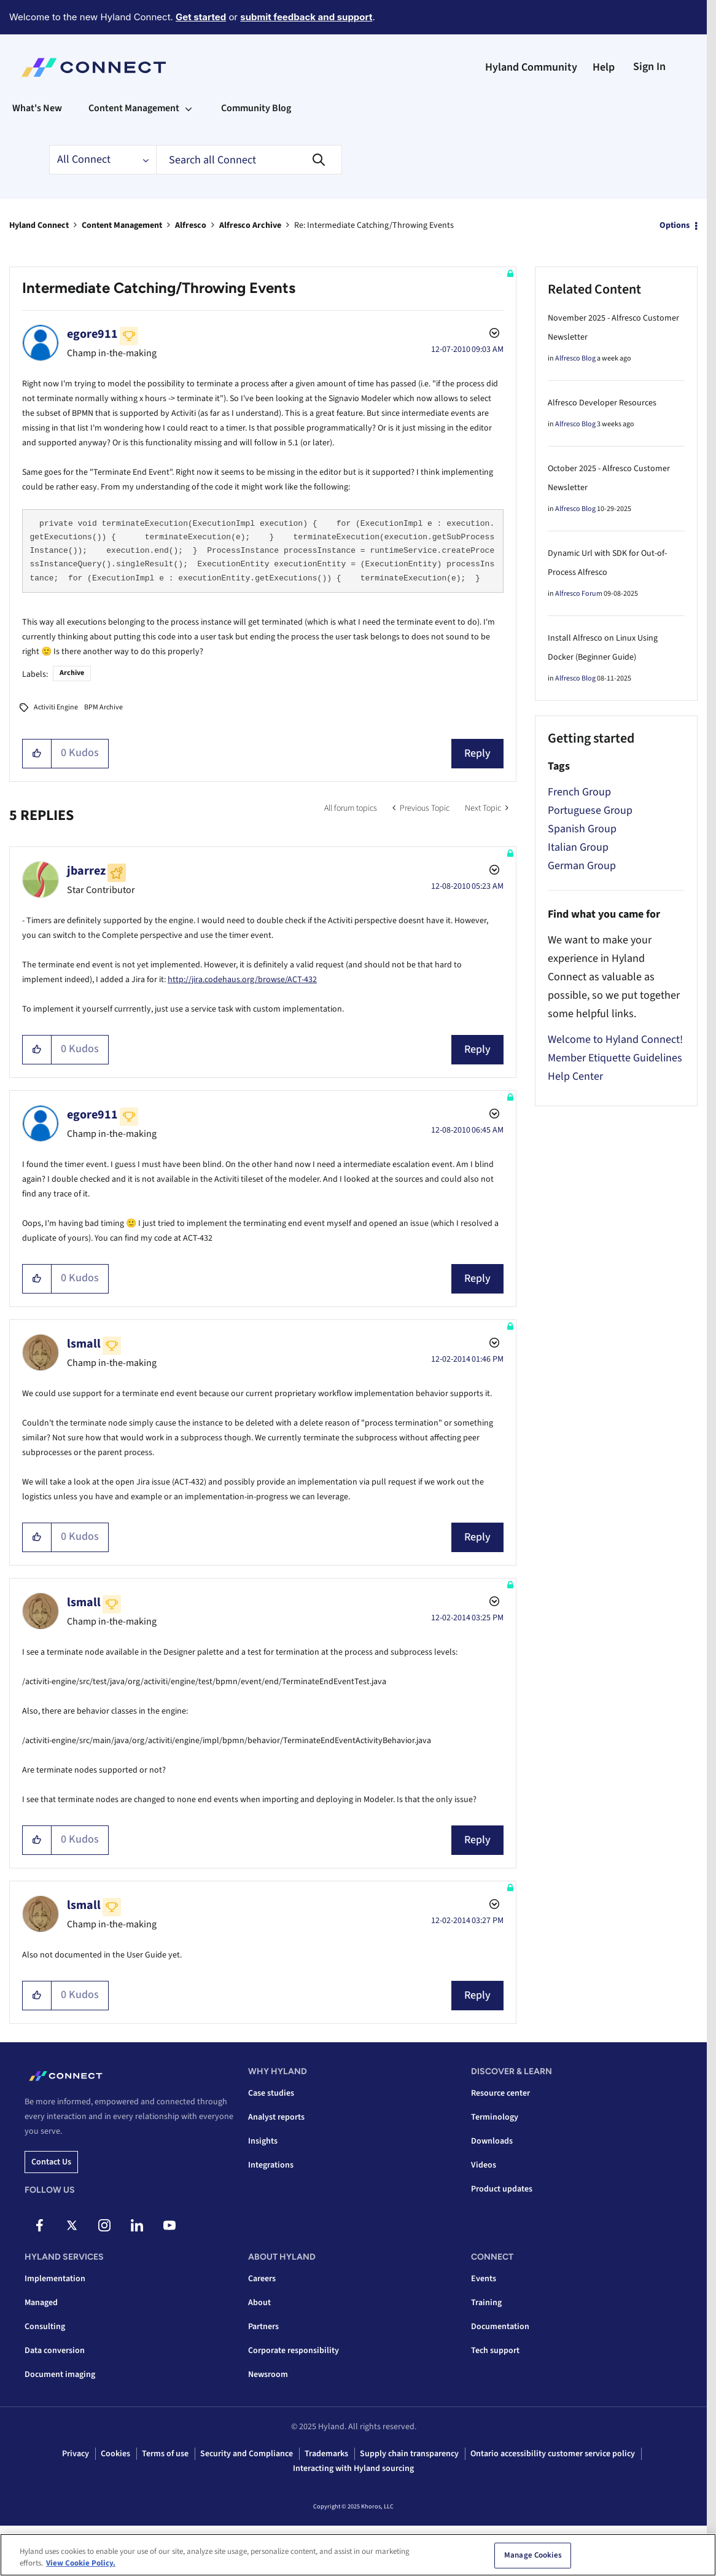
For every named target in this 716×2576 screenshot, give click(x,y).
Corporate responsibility (293, 2350)
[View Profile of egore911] (92, 334)
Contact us (51, 2162)
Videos (483, 2165)
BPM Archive (103, 707)
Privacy (75, 2454)
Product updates (501, 2189)
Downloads (492, 2141)
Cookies (115, 2454)
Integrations (271, 2165)
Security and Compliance (246, 2454)
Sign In (649, 66)
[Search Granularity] (102, 159)
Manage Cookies (533, 2557)
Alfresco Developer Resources (602, 403)
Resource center (500, 2093)
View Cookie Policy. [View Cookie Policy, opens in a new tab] (80, 2565)
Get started (201, 17)
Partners (263, 2326)
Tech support (495, 2350)
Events (483, 2279)
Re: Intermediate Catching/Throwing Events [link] (374, 225)
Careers (262, 2279)
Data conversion (55, 2350)
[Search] (249, 159)
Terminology (494, 2117)
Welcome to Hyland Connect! (615, 1039)
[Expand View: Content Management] (188, 108)
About (259, 2303)
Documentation (500, 2326)
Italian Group (578, 847)
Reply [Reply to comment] (477, 1049)
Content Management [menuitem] (133, 108)
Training (486, 2303)
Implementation (55, 2279)
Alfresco (190, 225)
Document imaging (60, 2374)
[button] (37, 754)
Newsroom (268, 2374)
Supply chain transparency (409, 2454)
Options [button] (675, 225)
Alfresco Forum (578, 593)
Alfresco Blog (575, 358)
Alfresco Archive (250, 225)
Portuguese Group (590, 810)
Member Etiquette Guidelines (615, 1058)
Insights (263, 2141)
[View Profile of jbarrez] (86, 871)
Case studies (271, 2093)
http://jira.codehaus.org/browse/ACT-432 (242, 980)
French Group (579, 792)
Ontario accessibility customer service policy (552, 2454)
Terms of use (165, 2454)
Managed (41, 2303)
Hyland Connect (39, 225)
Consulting (45, 2326)
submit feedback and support (306, 17)
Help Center (575, 1076)
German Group (582, 865)
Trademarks (326, 2454)
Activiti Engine (56, 707)
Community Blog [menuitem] (256, 108)
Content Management (122, 225)
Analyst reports (276, 2117)
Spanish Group (582, 829)
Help (604, 67)
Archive (72, 673)
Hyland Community (531, 67)
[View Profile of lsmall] (84, 1343)
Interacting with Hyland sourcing (353, 2468)
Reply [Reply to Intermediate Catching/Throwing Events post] (477, 753)
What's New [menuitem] (37, 108)
